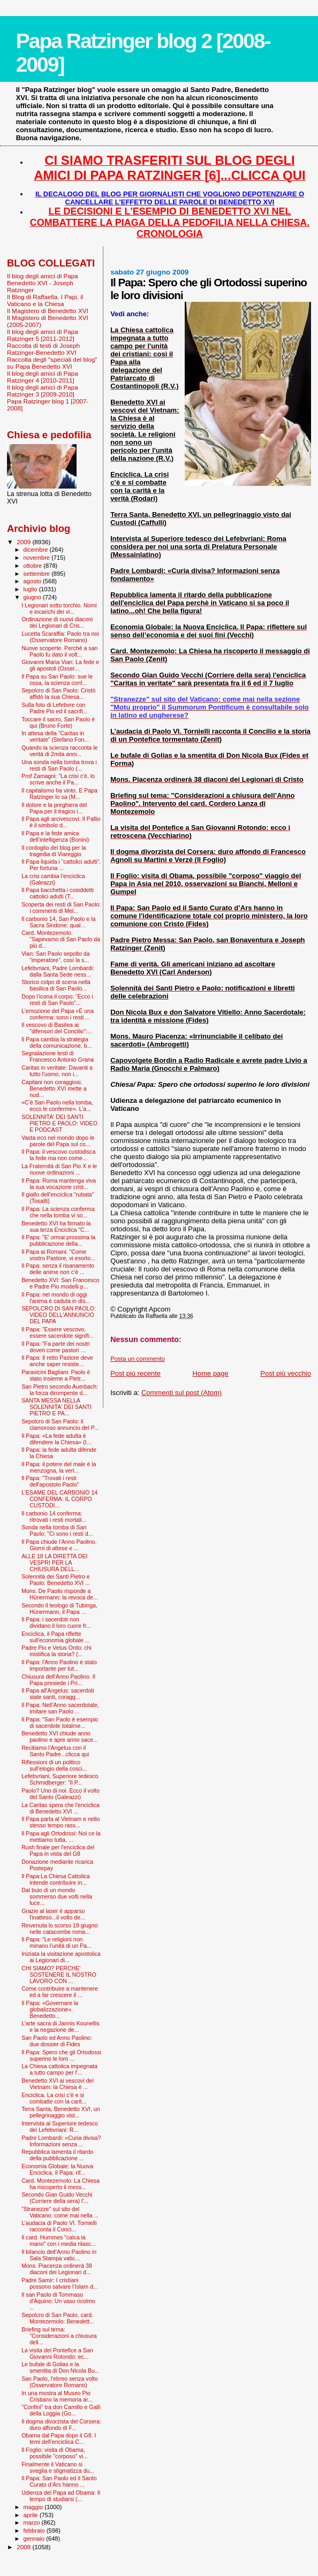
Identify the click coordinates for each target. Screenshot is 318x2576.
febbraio (35, 2530)
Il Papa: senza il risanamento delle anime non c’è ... (57, 1268)
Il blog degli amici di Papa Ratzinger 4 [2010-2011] (42, 377)
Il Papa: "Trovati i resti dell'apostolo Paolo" (50, 1481)
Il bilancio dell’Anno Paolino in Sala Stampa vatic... (58, 2255)
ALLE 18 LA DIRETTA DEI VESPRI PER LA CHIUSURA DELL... (54, 1562)
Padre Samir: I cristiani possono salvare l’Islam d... (59, 2283)
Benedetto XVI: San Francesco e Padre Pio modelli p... (60, 1283)
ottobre (34, 565)
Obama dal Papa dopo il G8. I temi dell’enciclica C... (58, 2438)
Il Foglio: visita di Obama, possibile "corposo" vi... (54, 2453)
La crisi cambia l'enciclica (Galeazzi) (53, 879)
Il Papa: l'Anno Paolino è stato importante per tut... (59, 1665)
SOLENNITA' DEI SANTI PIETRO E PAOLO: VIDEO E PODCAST (59, 1123)
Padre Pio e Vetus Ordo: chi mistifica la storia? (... (56, 1650)
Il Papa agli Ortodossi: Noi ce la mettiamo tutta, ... (61, 1836)
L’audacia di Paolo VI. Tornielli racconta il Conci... (58, 2226)
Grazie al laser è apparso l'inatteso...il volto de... (53, 1914)
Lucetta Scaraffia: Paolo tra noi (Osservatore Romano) (60, 636)
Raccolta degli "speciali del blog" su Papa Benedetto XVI (52, 363)
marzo (33, 2522)
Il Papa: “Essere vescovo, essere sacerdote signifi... (57, 1332)
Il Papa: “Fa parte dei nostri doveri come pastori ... (55, 1346)
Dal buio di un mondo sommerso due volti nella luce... (56, 1896)
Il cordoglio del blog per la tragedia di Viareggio (53, 850)
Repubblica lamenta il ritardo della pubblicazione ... (57, 2154)
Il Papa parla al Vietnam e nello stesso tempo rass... (60, 1822)
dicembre (37, 549)
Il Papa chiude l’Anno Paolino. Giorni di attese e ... (59, 1544)
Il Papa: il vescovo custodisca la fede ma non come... (58, 1154)
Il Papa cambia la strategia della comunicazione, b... (56, 1042)
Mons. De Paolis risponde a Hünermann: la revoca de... (59, 1594)
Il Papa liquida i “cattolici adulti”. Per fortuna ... (61, 864)
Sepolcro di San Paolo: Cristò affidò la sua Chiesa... (58, 693)
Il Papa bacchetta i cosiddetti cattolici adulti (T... (57, 893)
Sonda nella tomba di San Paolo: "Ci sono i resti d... (57, 1530)
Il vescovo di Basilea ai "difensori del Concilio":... (56, 1028)
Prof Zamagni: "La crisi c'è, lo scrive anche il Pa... (58, 779)
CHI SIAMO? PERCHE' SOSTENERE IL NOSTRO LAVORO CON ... (58, 1974)
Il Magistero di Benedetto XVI (47, 310)
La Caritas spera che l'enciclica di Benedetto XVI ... (60, 1808)
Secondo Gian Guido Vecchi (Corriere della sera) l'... (56, 2197)
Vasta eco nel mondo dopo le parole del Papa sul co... (57, 1140)
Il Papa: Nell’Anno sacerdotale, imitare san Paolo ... (60, 1708)
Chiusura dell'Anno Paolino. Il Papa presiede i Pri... (58, 1679)
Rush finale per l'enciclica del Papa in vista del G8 (57, 1850)
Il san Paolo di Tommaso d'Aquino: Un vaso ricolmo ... (58, 2301)
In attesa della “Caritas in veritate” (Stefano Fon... (55, 736)
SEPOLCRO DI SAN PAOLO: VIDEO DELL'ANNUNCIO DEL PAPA (58, 1314)
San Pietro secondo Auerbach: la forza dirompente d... (59, 1389)
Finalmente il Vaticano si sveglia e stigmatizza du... (57, 2467)
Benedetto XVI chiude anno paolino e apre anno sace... (59, 1736)
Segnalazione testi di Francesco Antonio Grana (57, 1056)
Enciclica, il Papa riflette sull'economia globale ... (55, 1636)
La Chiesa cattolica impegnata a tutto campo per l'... (59, 2069)
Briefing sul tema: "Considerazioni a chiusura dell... (58, 2335)
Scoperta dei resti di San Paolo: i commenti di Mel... (61, 907)
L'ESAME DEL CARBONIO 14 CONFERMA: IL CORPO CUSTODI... (59, 1498)
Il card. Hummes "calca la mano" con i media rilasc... (58, 2240)
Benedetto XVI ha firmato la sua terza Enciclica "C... (55, 1226)
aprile (32, 2515)
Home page (211, 1373)
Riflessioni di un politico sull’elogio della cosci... (54, 1765)
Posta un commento (137, 1358)
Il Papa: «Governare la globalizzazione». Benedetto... (49, 2009)
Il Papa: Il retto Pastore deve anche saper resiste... (57, 1360)
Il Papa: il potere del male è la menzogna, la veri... (58, 1467)
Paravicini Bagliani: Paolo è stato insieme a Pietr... (55, 1375)
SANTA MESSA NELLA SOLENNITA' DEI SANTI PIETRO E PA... (56, 1406)
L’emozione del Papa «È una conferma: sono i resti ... (57, 1014)
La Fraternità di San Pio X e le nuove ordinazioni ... (59, 1169)
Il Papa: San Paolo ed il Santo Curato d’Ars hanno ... (59, 2481)
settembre (38, 573)
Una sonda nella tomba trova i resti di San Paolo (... (59, 765)
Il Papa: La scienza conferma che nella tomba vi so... (57, 1212)
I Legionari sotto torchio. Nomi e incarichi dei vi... (59, 608)
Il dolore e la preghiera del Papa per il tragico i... (54, 808)
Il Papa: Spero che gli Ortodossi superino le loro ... (61, 2055)
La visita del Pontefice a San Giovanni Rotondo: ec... (57, 2353)
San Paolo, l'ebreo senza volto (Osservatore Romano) (59, 2381)
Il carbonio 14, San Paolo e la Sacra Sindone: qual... (58, 922)
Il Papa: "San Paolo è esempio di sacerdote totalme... (59, 1722)
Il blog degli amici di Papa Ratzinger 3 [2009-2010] (42, 391)
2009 (24, 541)
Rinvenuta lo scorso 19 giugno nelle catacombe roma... (59, 1928)
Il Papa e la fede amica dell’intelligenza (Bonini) (55, 836)
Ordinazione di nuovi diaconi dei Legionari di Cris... (57, 622)
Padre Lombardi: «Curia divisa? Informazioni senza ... (61, 2141)
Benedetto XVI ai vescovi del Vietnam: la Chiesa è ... (57, 2083)
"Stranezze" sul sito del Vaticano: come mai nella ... (60, 2212)
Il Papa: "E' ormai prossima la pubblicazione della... (58, 1240)
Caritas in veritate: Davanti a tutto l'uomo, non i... (57, 1070)
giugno (33, 597)
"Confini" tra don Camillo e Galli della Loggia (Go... (60, 2410)
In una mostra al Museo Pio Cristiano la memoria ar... (57, 2396)
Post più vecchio (285, 1373)
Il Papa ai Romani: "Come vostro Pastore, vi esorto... (58, 1254)
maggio (34, 2507)
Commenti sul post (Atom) (181, 1393)
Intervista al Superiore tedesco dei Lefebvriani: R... (59, 2126)
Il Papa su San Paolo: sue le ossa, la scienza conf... (57, 679)
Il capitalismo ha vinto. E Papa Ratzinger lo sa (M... (59, 793)
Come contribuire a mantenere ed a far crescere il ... (59, 1991)
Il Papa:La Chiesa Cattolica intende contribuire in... (55, 1879)
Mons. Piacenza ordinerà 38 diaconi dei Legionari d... (56, 2268)
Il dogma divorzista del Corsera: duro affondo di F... (61, 2424)
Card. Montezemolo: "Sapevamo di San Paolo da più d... (60, 939)
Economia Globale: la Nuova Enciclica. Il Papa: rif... (57, 2169)
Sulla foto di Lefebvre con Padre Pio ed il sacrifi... (54, 708)
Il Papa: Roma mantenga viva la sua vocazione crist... (58, 1183)
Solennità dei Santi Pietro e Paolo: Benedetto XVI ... (55, 1579)
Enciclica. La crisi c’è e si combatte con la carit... (53, 2098)
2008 (24, 2546)
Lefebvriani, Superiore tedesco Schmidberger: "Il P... (59, 1779)
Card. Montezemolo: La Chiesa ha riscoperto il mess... (60, 2183)
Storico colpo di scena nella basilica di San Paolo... (55, 985)
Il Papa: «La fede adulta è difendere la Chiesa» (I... (56, 1438)
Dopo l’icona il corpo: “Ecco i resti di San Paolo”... (57, 999)
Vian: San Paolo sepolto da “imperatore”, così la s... (55, 956)
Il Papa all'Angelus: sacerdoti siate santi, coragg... (57, 1693)
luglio (31, 589)
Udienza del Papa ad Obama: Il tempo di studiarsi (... (60, 2495)
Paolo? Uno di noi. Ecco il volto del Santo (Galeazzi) (60, 1793)
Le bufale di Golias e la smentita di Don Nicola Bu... (60, 2367)
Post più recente (135, 1373)
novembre (38, 557)
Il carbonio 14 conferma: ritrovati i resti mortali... (53, 1516)
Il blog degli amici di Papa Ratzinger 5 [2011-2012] (42, 335)
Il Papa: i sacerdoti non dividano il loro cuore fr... (56, 1622)
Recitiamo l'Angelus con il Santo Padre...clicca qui (55, 1750)
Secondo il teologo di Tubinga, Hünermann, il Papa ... (59, 1608)
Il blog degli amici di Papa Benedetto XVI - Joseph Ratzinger (42, 282)
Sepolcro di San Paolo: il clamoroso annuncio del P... (60, 1424)
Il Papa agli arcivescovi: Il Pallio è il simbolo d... (61, 822)
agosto (33, 581)
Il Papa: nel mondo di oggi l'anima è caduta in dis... (55, 1297)
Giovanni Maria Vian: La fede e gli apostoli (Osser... (60, 665)
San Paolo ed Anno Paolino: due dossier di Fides (56, 2040)
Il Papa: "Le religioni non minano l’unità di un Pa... (56, 1942)
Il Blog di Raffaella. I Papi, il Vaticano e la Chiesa (45, 300)
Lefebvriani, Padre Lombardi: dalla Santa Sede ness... (57, 971)
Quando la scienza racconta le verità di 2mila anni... (59, 750)
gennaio (35, 2538)
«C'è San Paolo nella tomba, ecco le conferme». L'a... (57, 1105)
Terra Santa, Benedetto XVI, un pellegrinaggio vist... (60, 2112)
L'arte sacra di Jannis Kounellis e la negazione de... (60, 2026)
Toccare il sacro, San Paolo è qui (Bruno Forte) (58, 722)
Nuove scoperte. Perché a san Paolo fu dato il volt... (59, 651)
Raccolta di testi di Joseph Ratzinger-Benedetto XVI (43, 349)
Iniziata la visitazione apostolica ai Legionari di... (61, 1956)
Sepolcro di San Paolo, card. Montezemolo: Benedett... (57, 2318)
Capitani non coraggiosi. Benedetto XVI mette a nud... (53, 1088)
